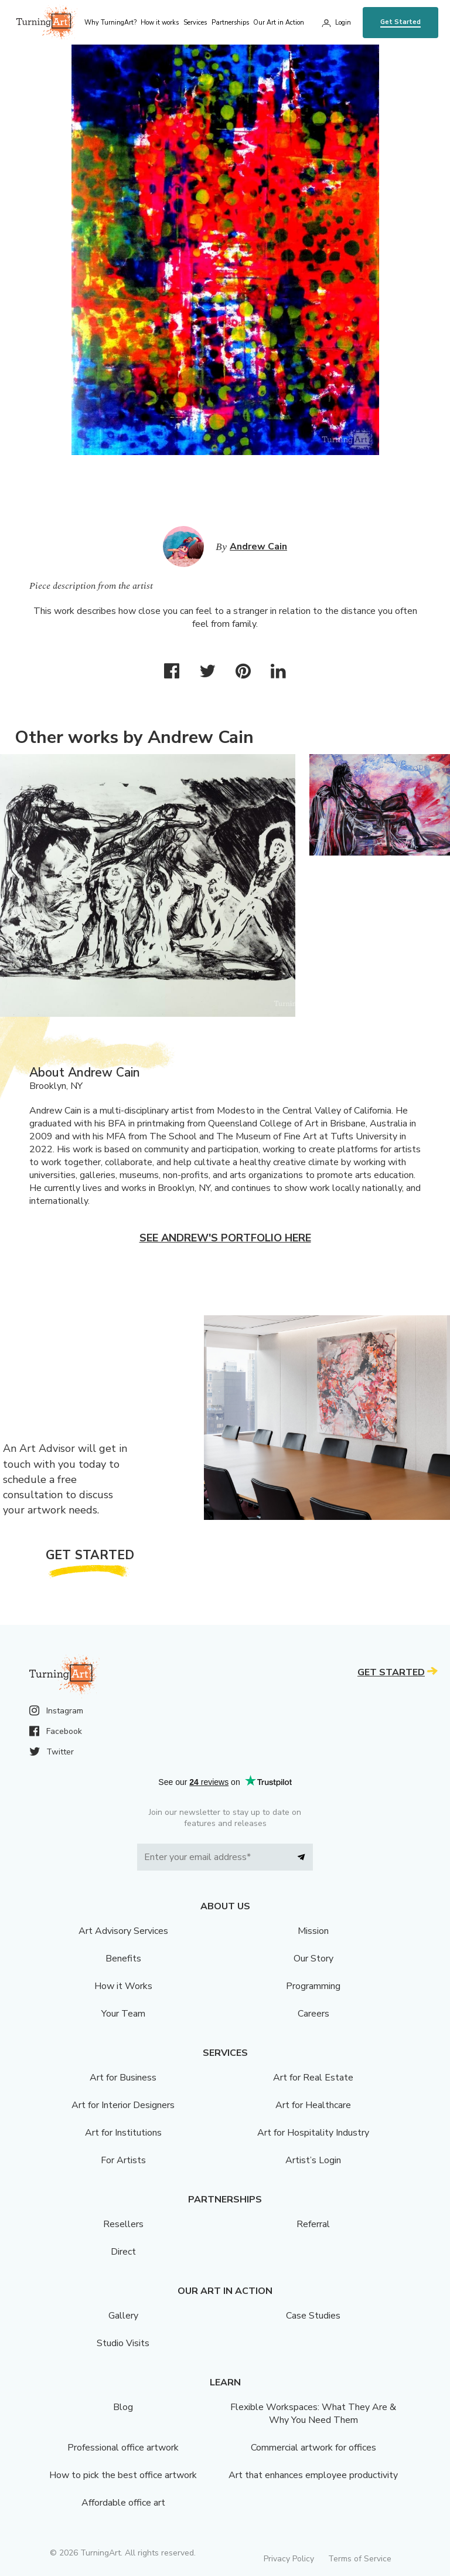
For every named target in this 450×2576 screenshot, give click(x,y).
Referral (313, 2224)
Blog (123, 2407)
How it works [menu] (160, 22)
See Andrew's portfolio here (225, 1238)
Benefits (123, 1958)
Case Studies (313, 2315)
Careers (313, 2013)
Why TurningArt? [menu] (110, 22)
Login (343, 22)
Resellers (123, 2224)
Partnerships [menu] (230, 22)
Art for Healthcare (313, 2105)
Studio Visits (123, 2343)
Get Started (400, 22)
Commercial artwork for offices (313, 2447)
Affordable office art (123, 2502)
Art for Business (123, 2077)
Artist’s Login (313, 2160)
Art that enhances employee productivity (313, 2475)
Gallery (123, 2315)
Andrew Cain (258, 546)
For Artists (123, 2160)
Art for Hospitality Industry (313, 2132)
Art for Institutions (123, 2132)
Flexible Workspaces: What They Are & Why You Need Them (313, 2413)
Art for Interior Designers (123, 2105)
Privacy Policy (289, 2558)
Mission (313, 1931)
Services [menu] (195, 22)
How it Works (123, 1986)
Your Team (123, 2013)
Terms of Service (359, 2558)
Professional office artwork (123, 2447)
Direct (123, 2251)
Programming (313, 1986)
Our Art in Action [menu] (278, 22)
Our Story (313, 1958)
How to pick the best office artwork (123, 2475)
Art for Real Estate (313, 2077)
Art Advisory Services (123, 1931)
